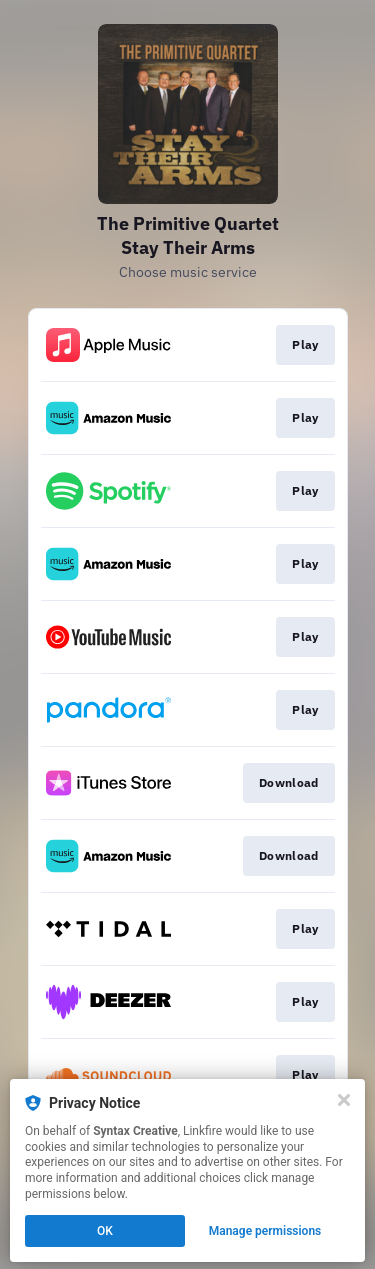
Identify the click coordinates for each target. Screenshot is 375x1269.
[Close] (344, 1100)
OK (105, 1231)
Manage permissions (265, 1231)
